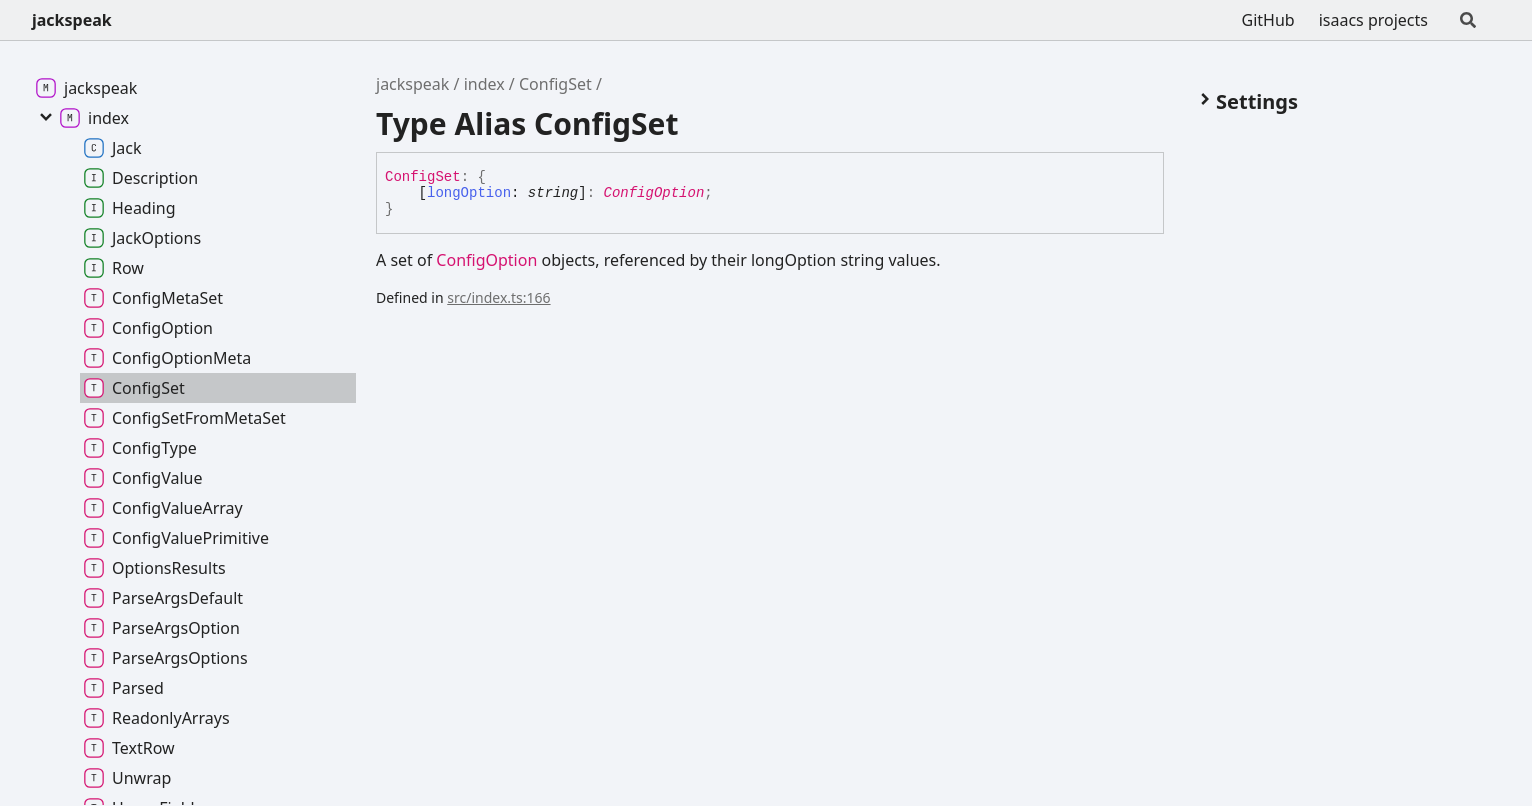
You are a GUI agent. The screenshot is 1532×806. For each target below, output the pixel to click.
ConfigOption (653, 193)
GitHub (1268, 20)
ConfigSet (555, 84)
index (484, 84)
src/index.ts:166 (498, 297)
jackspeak (72, 20)
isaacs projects (1373, 20)
